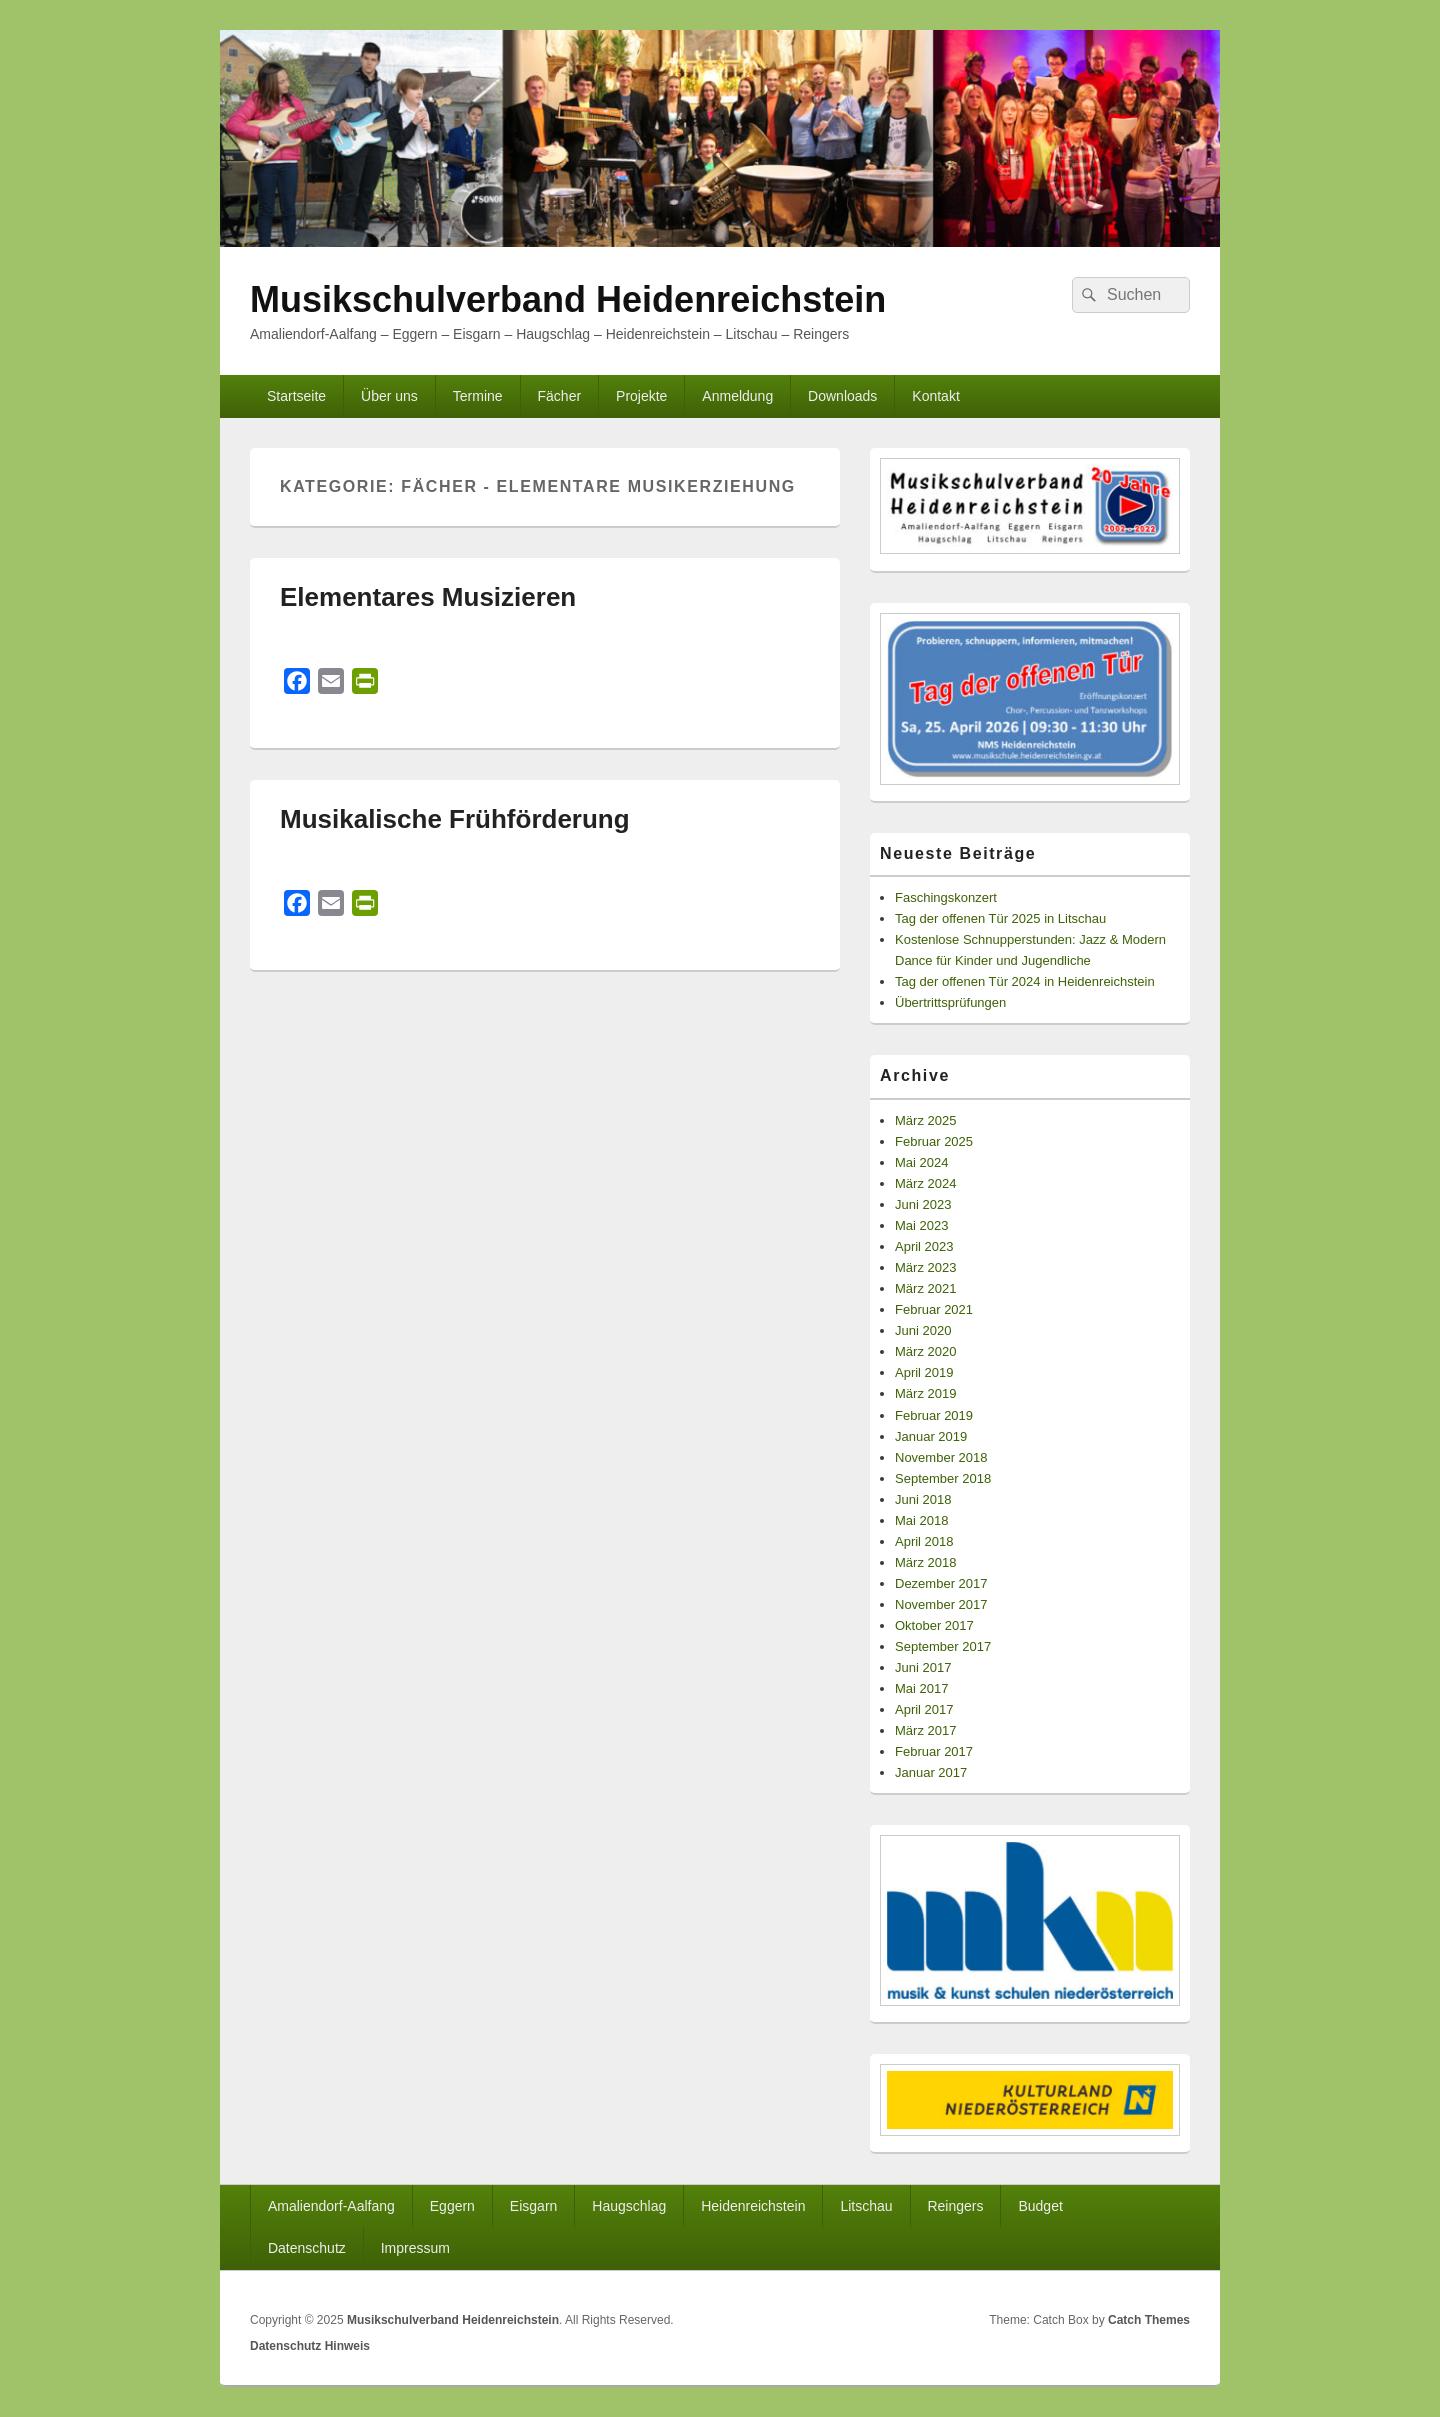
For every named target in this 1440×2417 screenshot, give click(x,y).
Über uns (389, 396)
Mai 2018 (921, 1520)
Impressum (415, 2248)
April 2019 (924, 1372)
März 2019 (925, 1393)
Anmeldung (737, 396)
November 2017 (941, 1604)
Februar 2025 (934, 1141)
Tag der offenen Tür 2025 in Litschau (1000, 918)
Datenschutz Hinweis (310, 2346)
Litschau (866, 2206)
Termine (478, 396)
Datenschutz (307, 2248)
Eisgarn (533, 2206)
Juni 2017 (923, 1667)
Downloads (842, 396)
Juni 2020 (923, 1330)
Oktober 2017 (934, 1625)
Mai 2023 (921, 1225)
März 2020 (925, 1351)
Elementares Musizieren (428, 597)
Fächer (560, 396)
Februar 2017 (934, 1751)
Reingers (955, 2206)
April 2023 (924, 1246)
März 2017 (925, 1730)
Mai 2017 (921, 1688)
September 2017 (943, 1646)
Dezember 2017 (941, 1583)
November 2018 (941, 1457)
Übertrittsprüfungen (950, 1002)
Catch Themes (1149, 2320)
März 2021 (925, 1288)
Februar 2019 (934, 1415)
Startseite (296, 396)
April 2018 (924, 1541)
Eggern (452, 2206)
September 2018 (943, 1478)
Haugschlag (629, 2206)
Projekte (641, 396)
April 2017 (924, 1709)
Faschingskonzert (946, 897)
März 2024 (925, 1183)
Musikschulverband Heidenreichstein (568, 299)
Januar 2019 (931, 1436)
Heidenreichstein (753, 2206)
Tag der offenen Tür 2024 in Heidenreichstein (1025, 981)
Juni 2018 (923, 1499)
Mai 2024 (921, 1162)
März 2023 (925, 1267)
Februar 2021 (934, 1309)
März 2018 (925, 1562)
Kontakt (935, 396)
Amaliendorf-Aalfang (331, 2206)
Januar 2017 (931, 1772)
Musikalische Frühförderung (455, 819)
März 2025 (925, 1120)
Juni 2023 (923, 1204)
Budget (1040, 2206)
